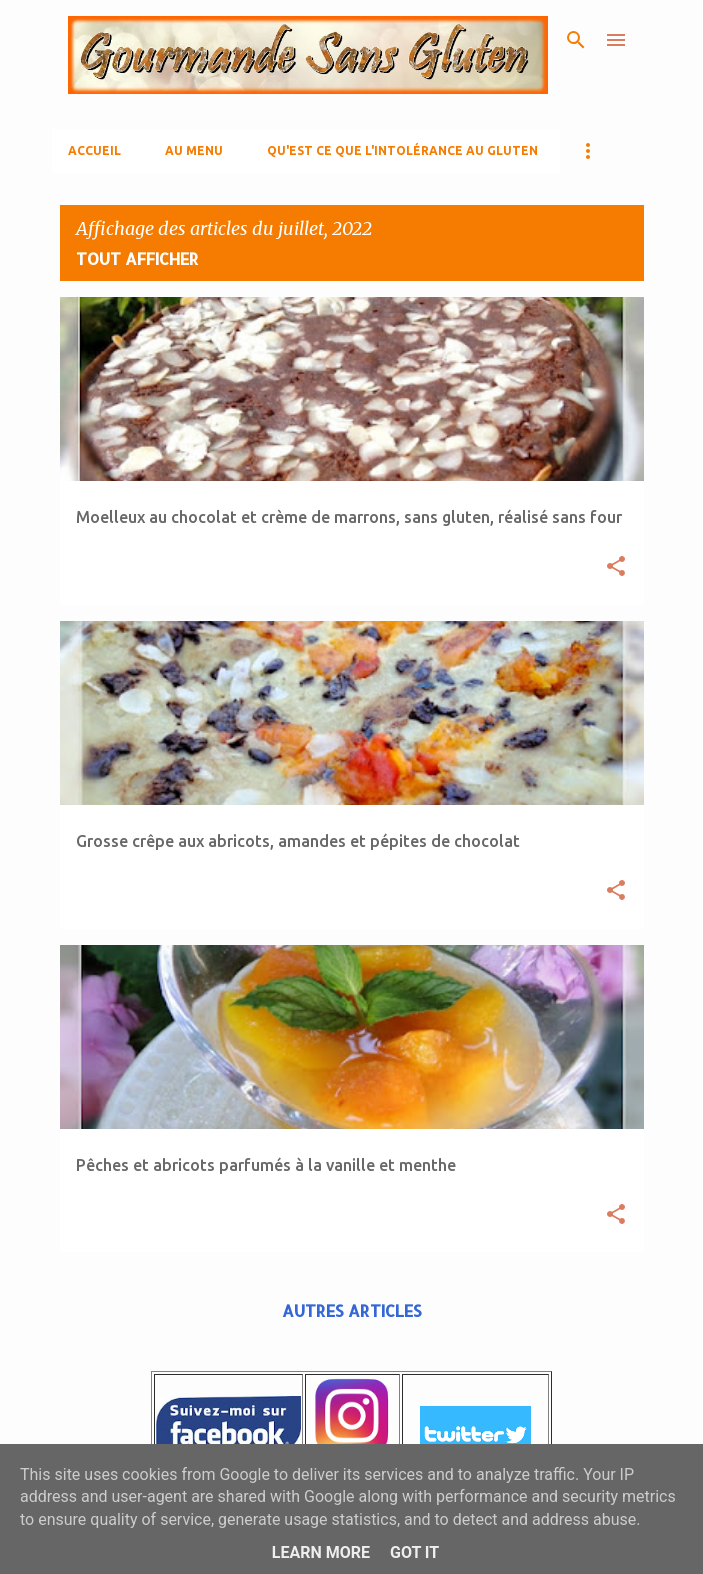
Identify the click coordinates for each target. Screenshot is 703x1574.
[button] (616, 567)
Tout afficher (137, 258)
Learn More (321, 1552)
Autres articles (352, 1310)
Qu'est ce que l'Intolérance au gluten (402, 150)
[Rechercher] (576, 40)
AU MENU (194, 150)
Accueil (94, 150)
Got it (414, 1552)
